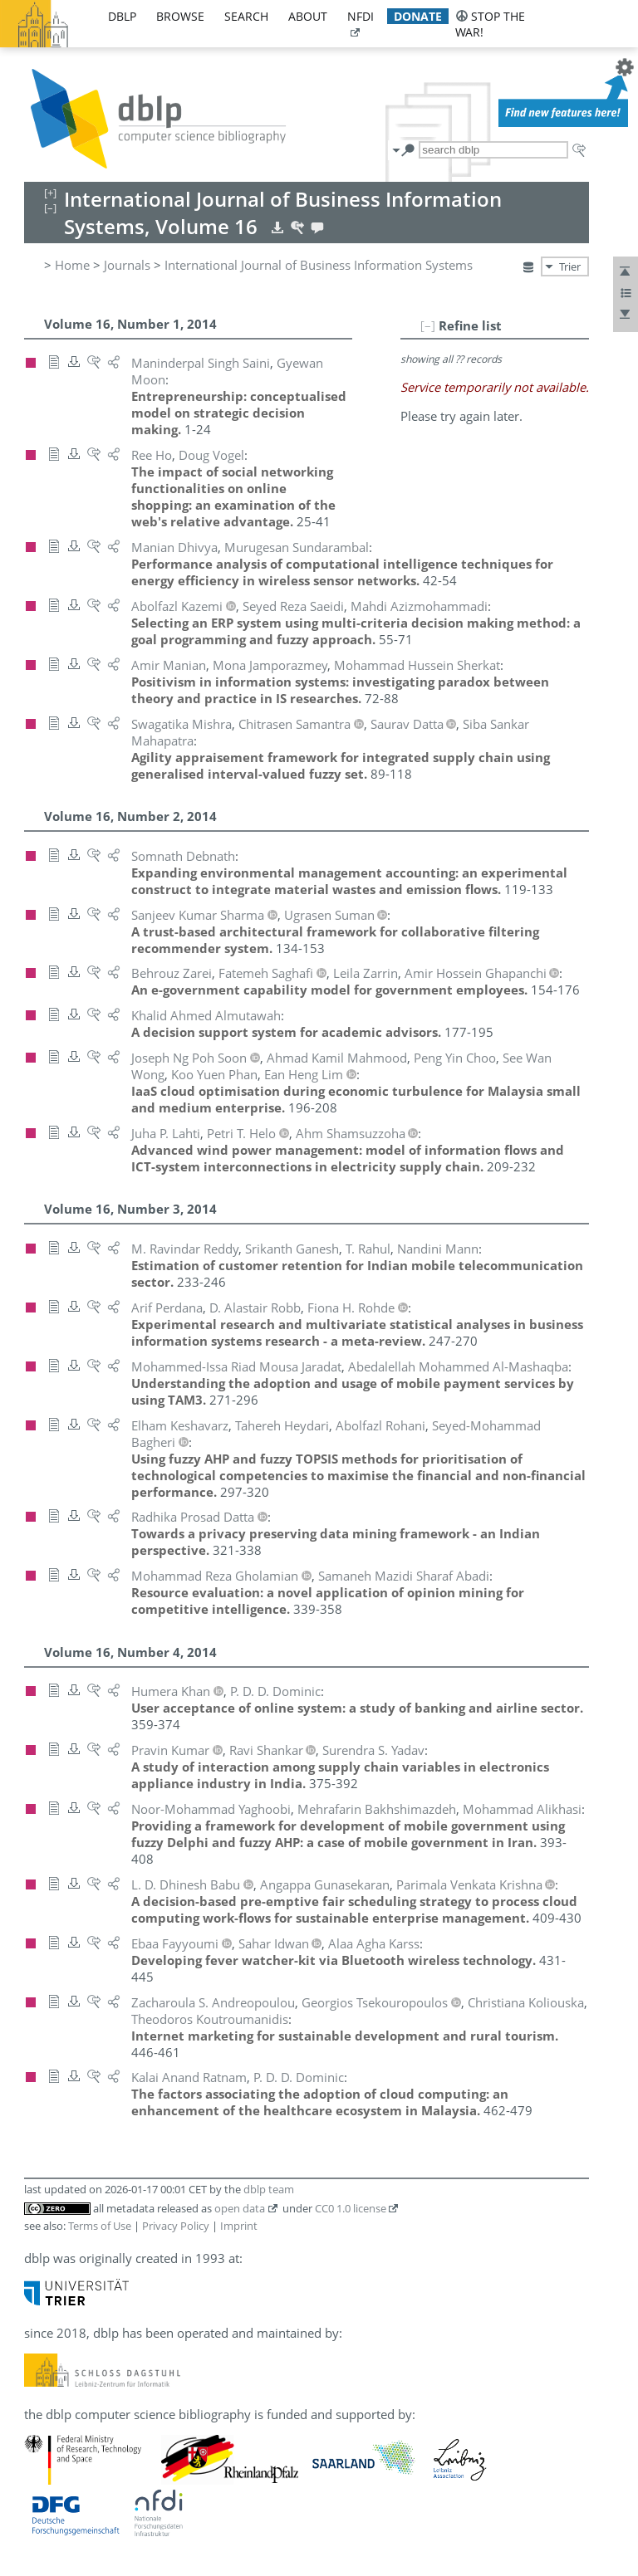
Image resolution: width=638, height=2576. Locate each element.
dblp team (268, 2189)
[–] (427, 325)
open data (239, 2208)
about (307, 16)
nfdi (360, 16)
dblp (122, 16)
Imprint (239, 2225)
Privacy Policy (175, 2225)
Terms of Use (99, 2225)
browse (180, 16)
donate (418, 16)
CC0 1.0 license (350, 2208)
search (246, 16)
